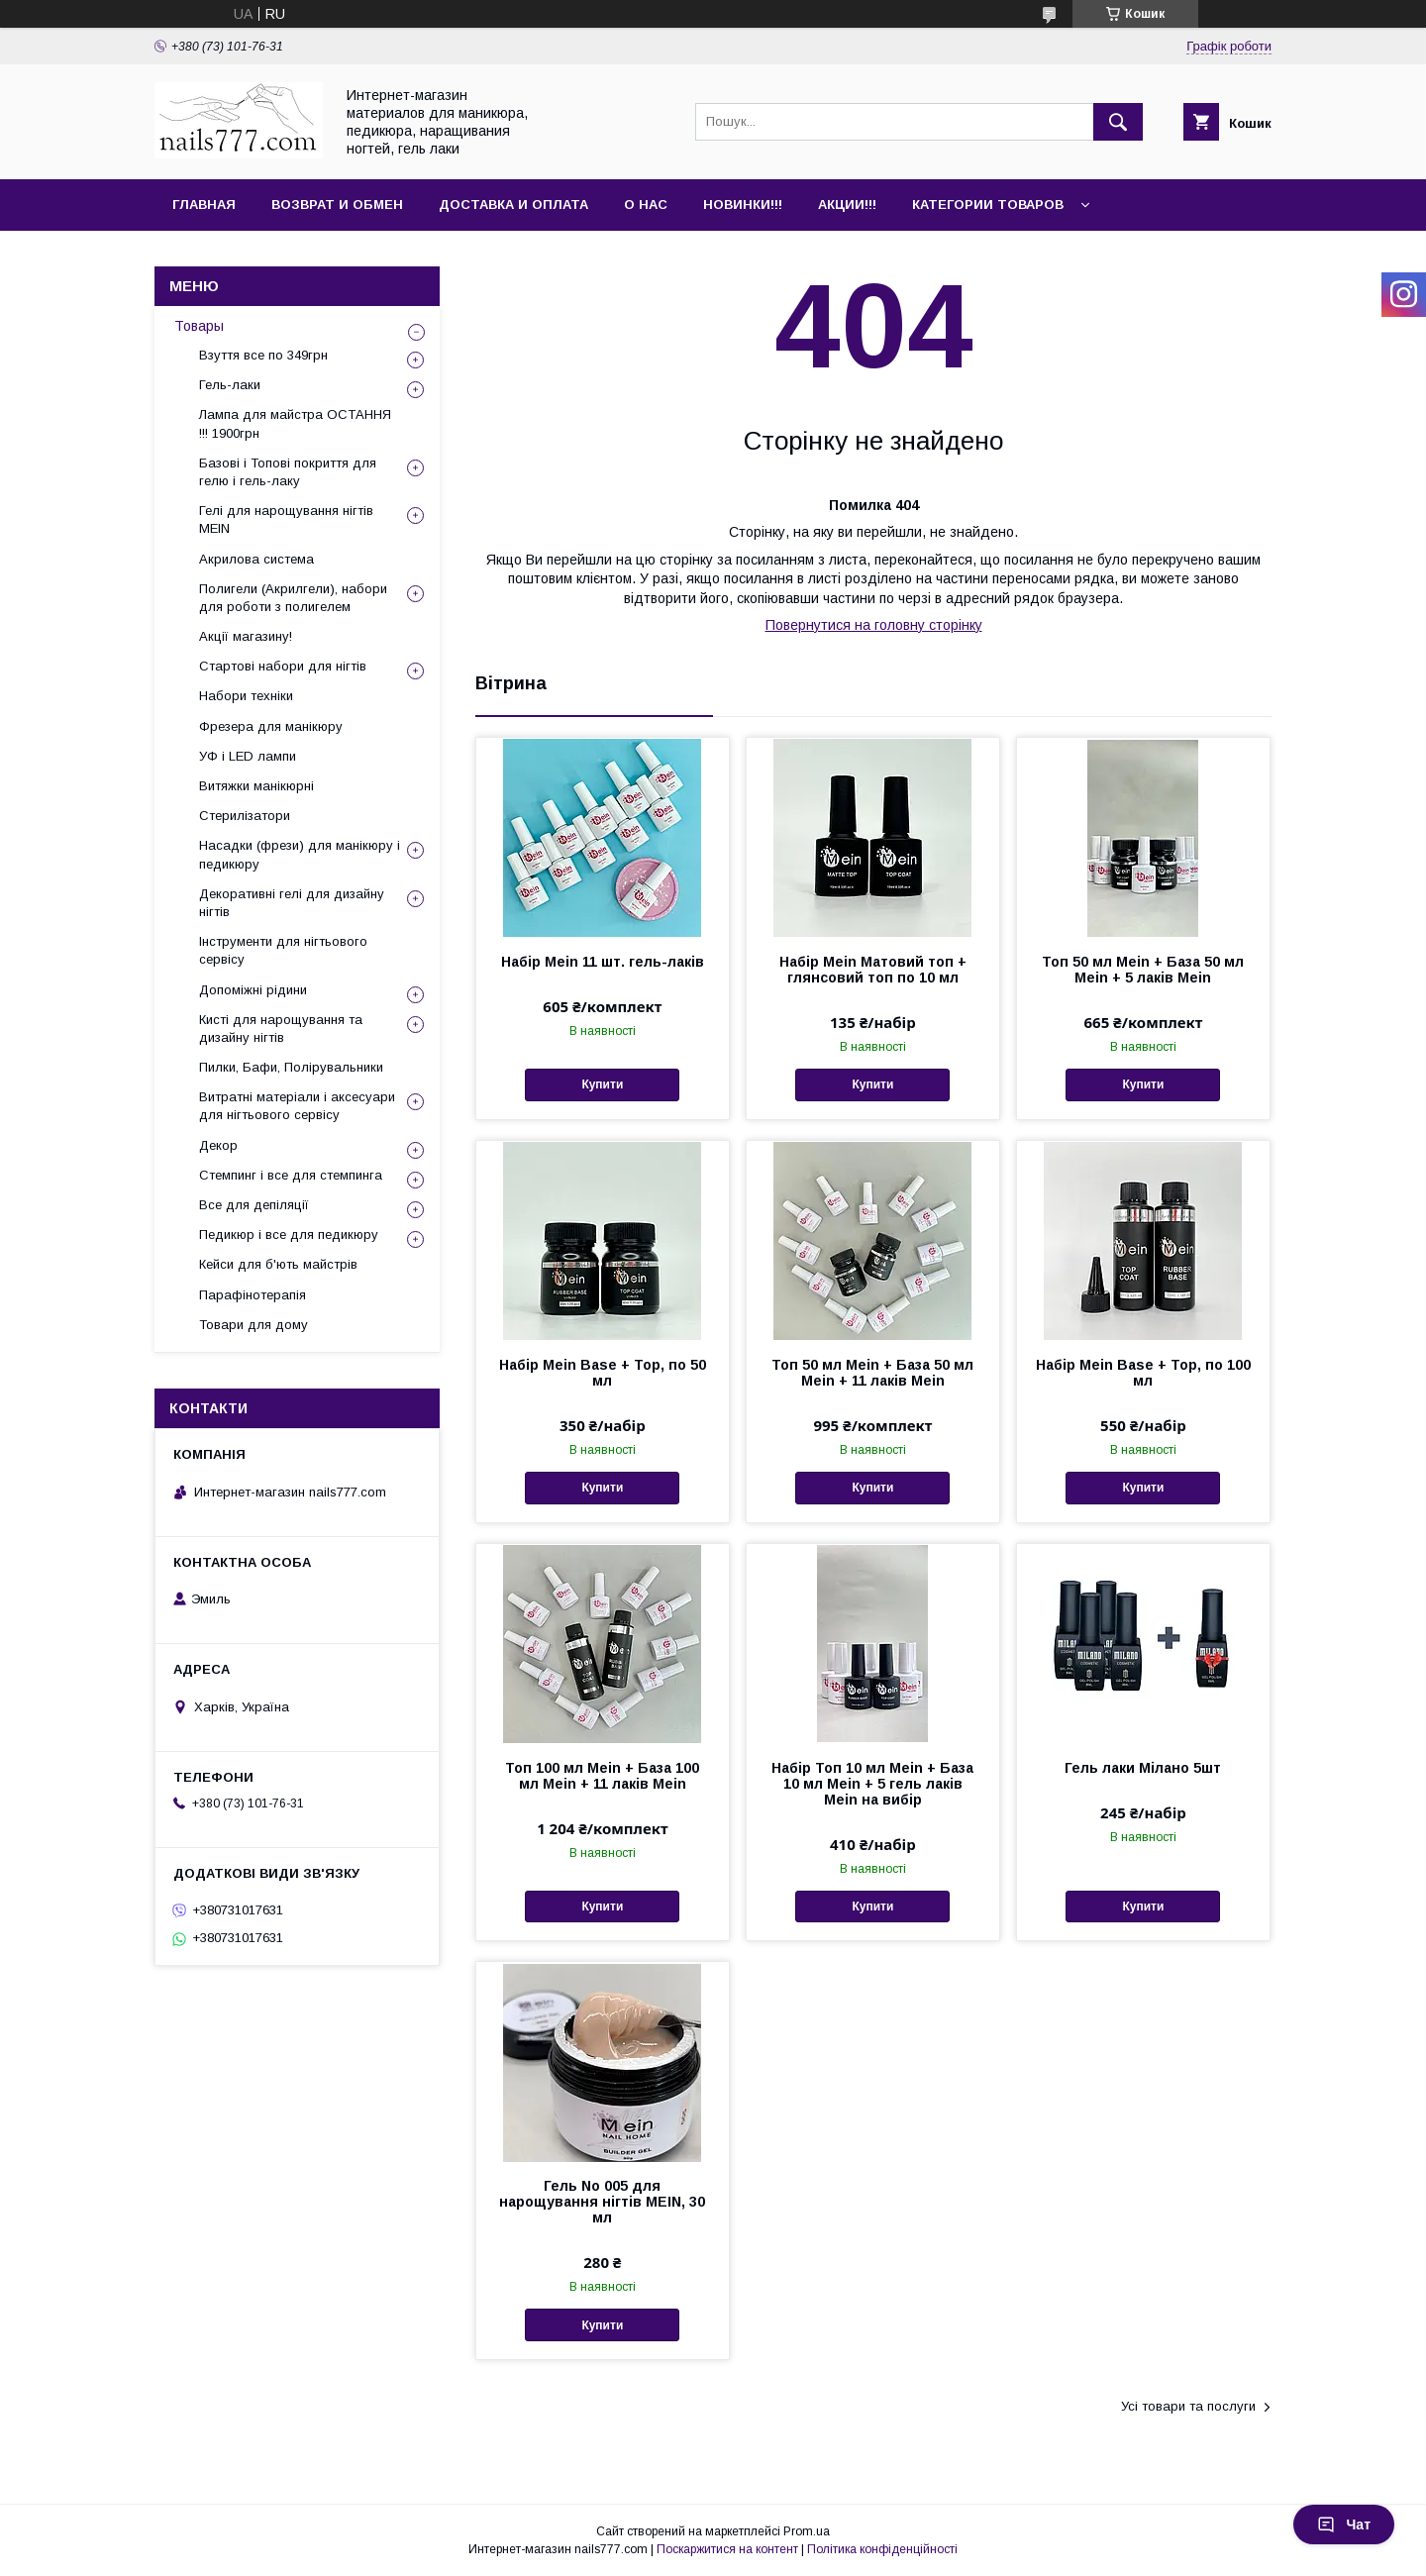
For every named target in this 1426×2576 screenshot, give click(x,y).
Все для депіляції (254, 1204)
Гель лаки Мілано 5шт (1143, 1768)
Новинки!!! (742, 204)
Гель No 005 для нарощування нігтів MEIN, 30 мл (602, 2201)
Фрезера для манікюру (271, 726)
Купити (602, 1084)
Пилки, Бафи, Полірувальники (291, 1067)
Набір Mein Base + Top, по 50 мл (602, 1373)
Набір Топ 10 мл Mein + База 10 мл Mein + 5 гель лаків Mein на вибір (872, 1783)
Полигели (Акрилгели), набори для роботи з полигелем (293, 597)
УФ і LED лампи (247, 756)
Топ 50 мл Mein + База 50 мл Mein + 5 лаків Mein (1143, 969)
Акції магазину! (245, 636)
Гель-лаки (229, 384)
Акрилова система (256, 559)
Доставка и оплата (513, 204)
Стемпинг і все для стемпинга (290, 1175)
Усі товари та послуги (1188, 2406)
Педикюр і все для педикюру (288, 1234)
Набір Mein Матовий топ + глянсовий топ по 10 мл (873, 969)
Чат (1344, 2524)
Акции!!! (847, 204)
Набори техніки (246, 695)
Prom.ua (806, 2531)
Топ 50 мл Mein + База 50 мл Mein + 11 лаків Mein (872, 1373)
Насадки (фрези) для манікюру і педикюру (299, 854)
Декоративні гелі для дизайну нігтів (291, 902)
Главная (204, 204)
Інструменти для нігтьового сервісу (283, 950)
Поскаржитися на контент (727, 2549)
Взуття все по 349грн (263, 355)
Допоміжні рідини (253, 989)
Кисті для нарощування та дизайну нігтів (280, 1028)
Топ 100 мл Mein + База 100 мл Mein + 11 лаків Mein (602, 1776)
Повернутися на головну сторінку (873, 625)
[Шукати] (1118, 122)
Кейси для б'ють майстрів (278, 1264)
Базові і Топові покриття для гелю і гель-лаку (287, 472)
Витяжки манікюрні (256, 785)
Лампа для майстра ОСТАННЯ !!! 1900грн (295, 423)
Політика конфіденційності (882, 2549)
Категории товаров (988, 204)
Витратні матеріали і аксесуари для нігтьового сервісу (297, 1105)
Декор (218, 1145)
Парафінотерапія (252, 1295)
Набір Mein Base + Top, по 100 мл (1143, 1373)
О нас (645, 204)
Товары (199, 326)
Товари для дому (253, 1324)
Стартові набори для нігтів (282, 666)
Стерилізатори (244, 815)
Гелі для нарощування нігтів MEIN (286, 519)
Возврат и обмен (337, 204)
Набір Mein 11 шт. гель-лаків (602, 962)
